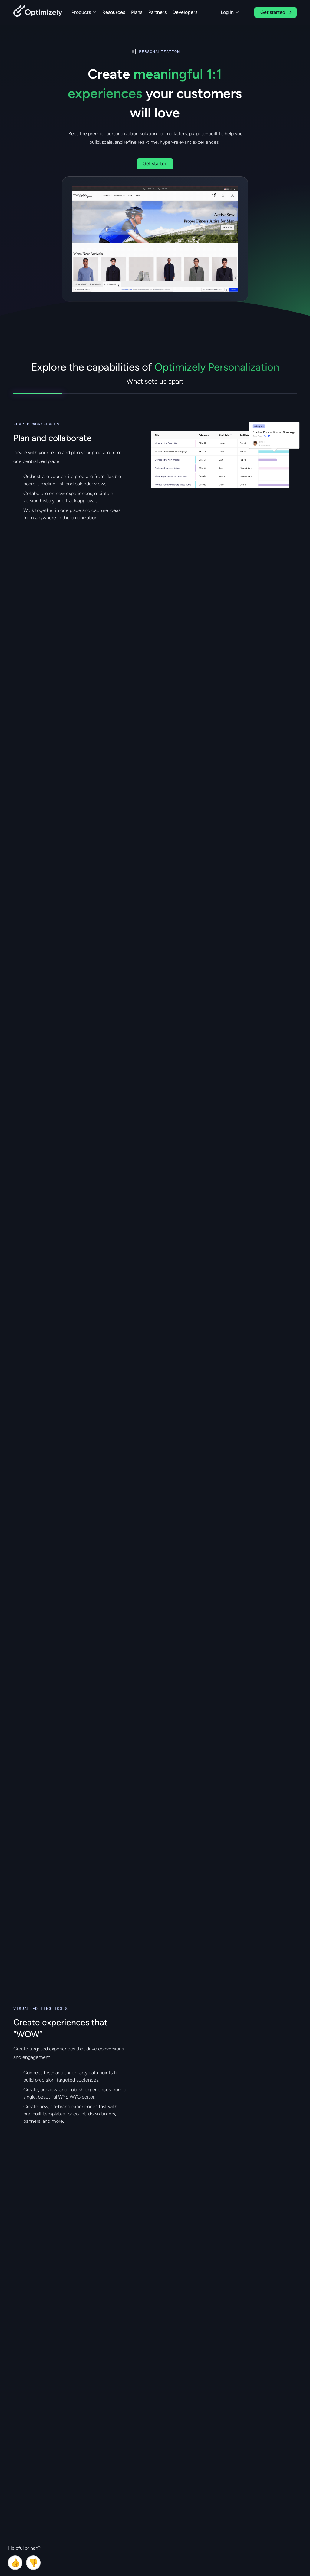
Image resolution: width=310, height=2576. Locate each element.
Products (83, 12)
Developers (185, 12)
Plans (136, 12)
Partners (157, 12)
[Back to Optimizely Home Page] (37, 12)
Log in (230, 12)
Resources (113, 12)
